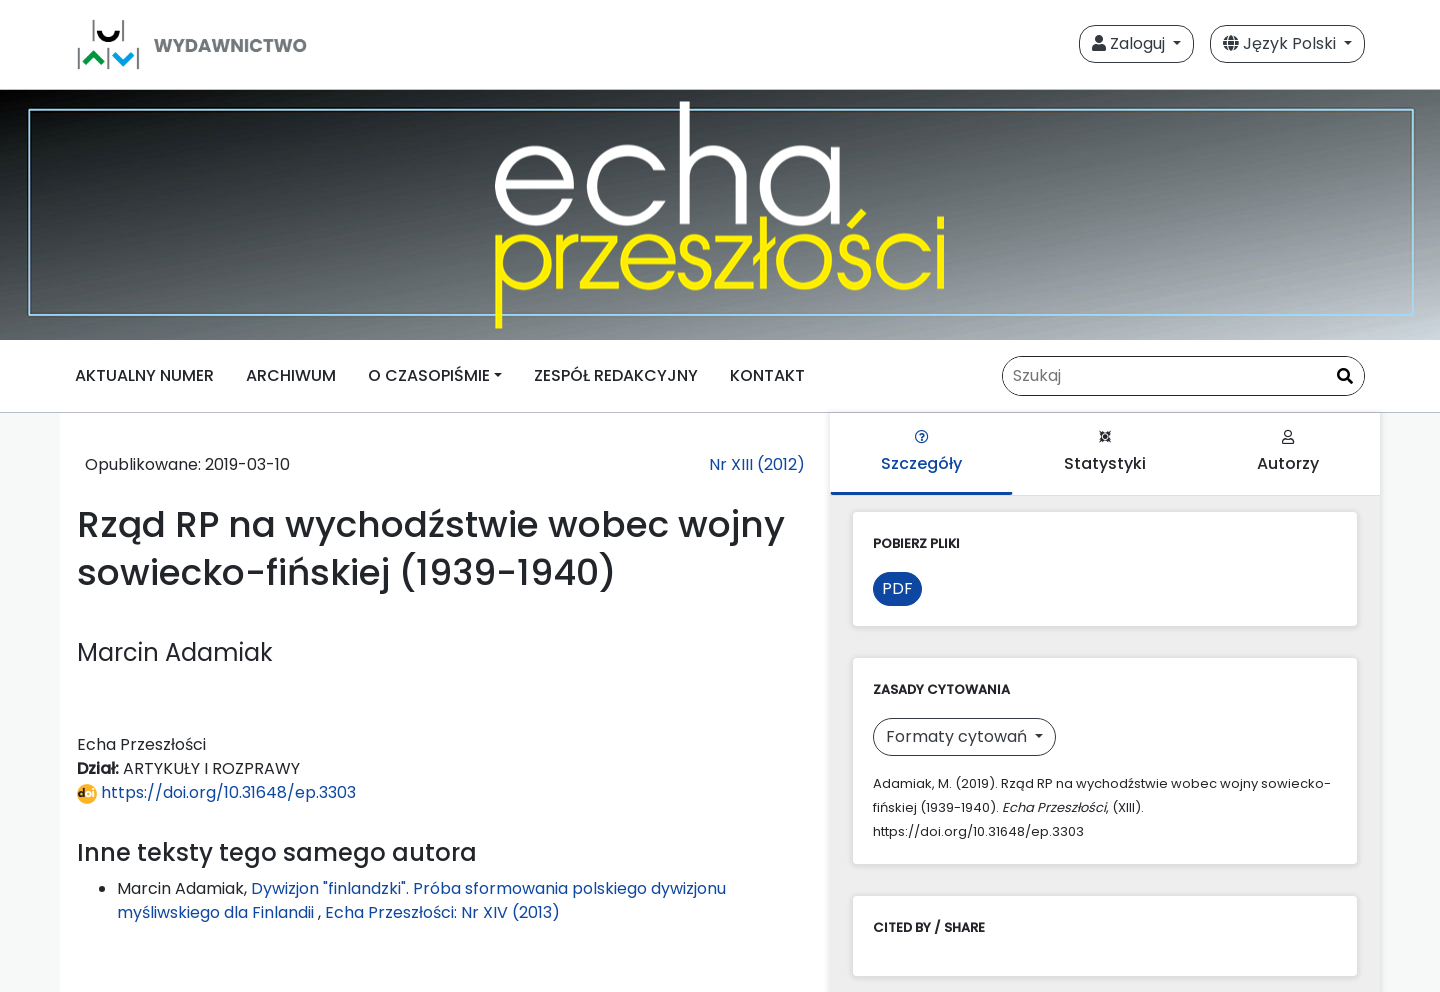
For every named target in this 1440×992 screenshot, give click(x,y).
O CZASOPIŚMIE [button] (429, 375)
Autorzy (1288, 452)
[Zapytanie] (1183, 376)
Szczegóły (921, 452)
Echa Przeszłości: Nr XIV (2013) (442, 912)
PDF (897, 588)
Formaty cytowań (958, 736)
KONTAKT (767, 375)
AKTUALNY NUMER (144, 375)
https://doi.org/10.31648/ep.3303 (216, 792)
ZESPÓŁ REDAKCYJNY (616, 375)
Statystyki (1105, 452)
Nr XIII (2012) (757, 464)
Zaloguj (1130, 43)
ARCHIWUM (291, 375)
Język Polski (1281, 43)
